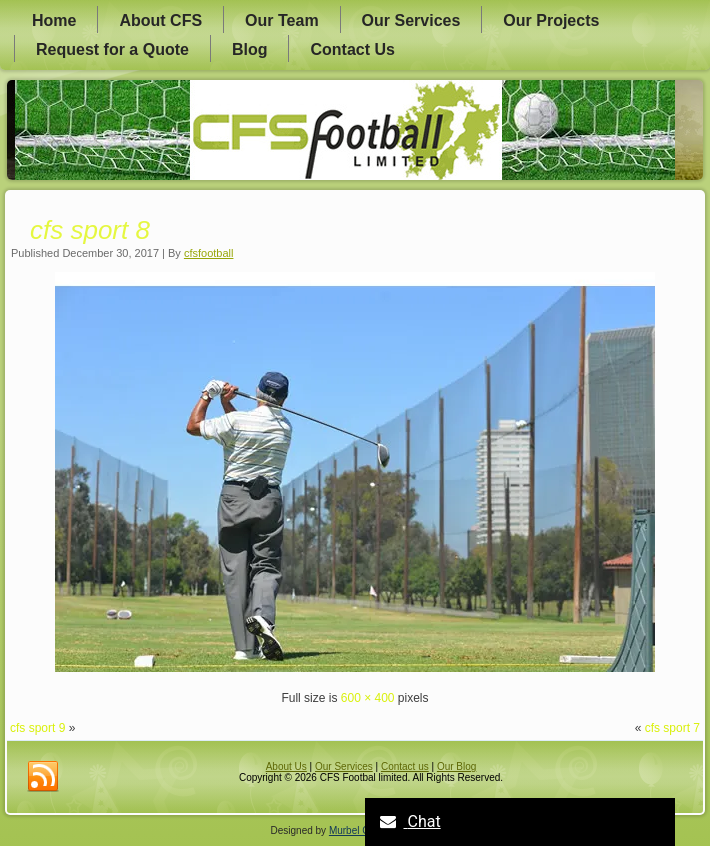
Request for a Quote (112, 49)
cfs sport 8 (90, 230)
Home (54, 20)
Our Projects (551, 20)
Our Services (411, 20)
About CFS (160, 20)
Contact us (405, 766)
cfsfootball (209, 253)
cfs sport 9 (37, 728)
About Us (286, 766)
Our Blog (456, 766)
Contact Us (352, 49)
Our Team (282, 20)
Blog (250, 49)
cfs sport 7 (672, 728)
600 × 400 (368, 698)
